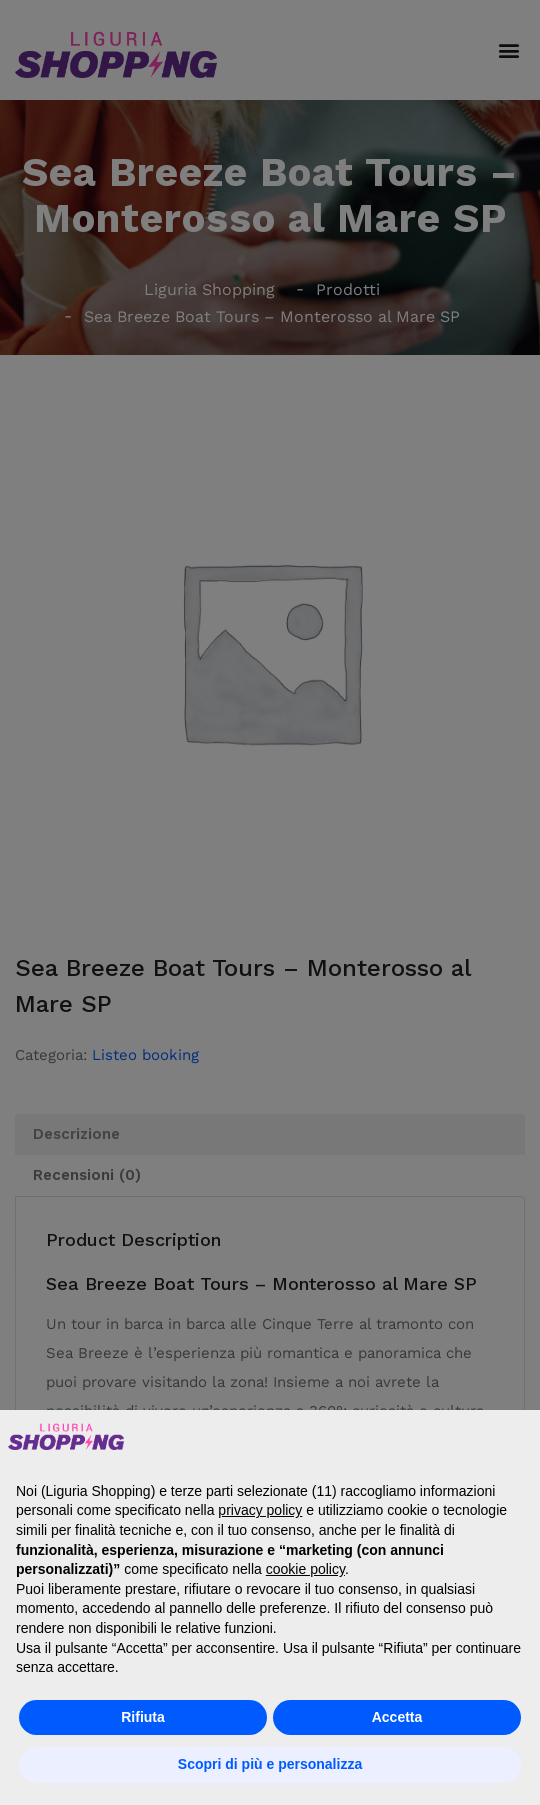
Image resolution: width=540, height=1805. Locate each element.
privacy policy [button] (260, 1510)
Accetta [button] (397, 1717)
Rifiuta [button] (143, 1717)
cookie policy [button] (305, 1569)
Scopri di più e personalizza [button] (270, 1764)
